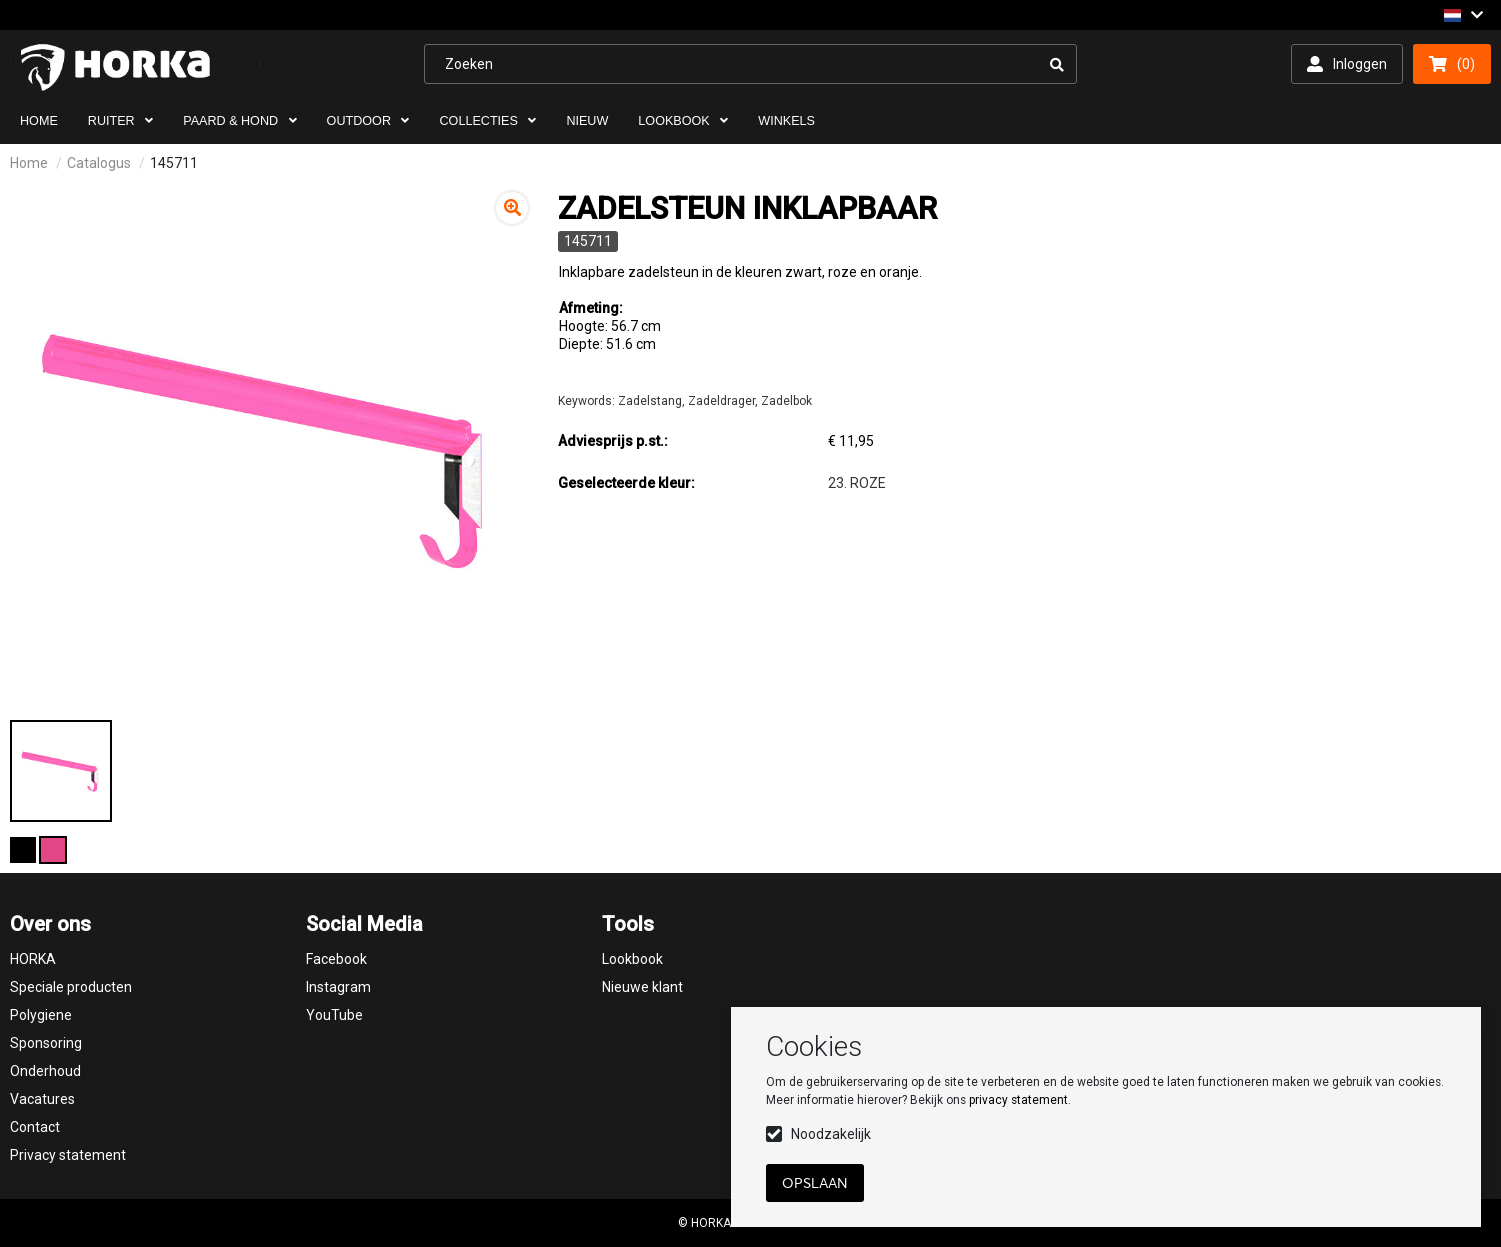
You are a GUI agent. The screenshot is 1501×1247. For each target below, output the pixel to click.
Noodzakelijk (831, 1134)
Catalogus (99, 163)
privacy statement (1018, 1100)
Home (29, 163)
